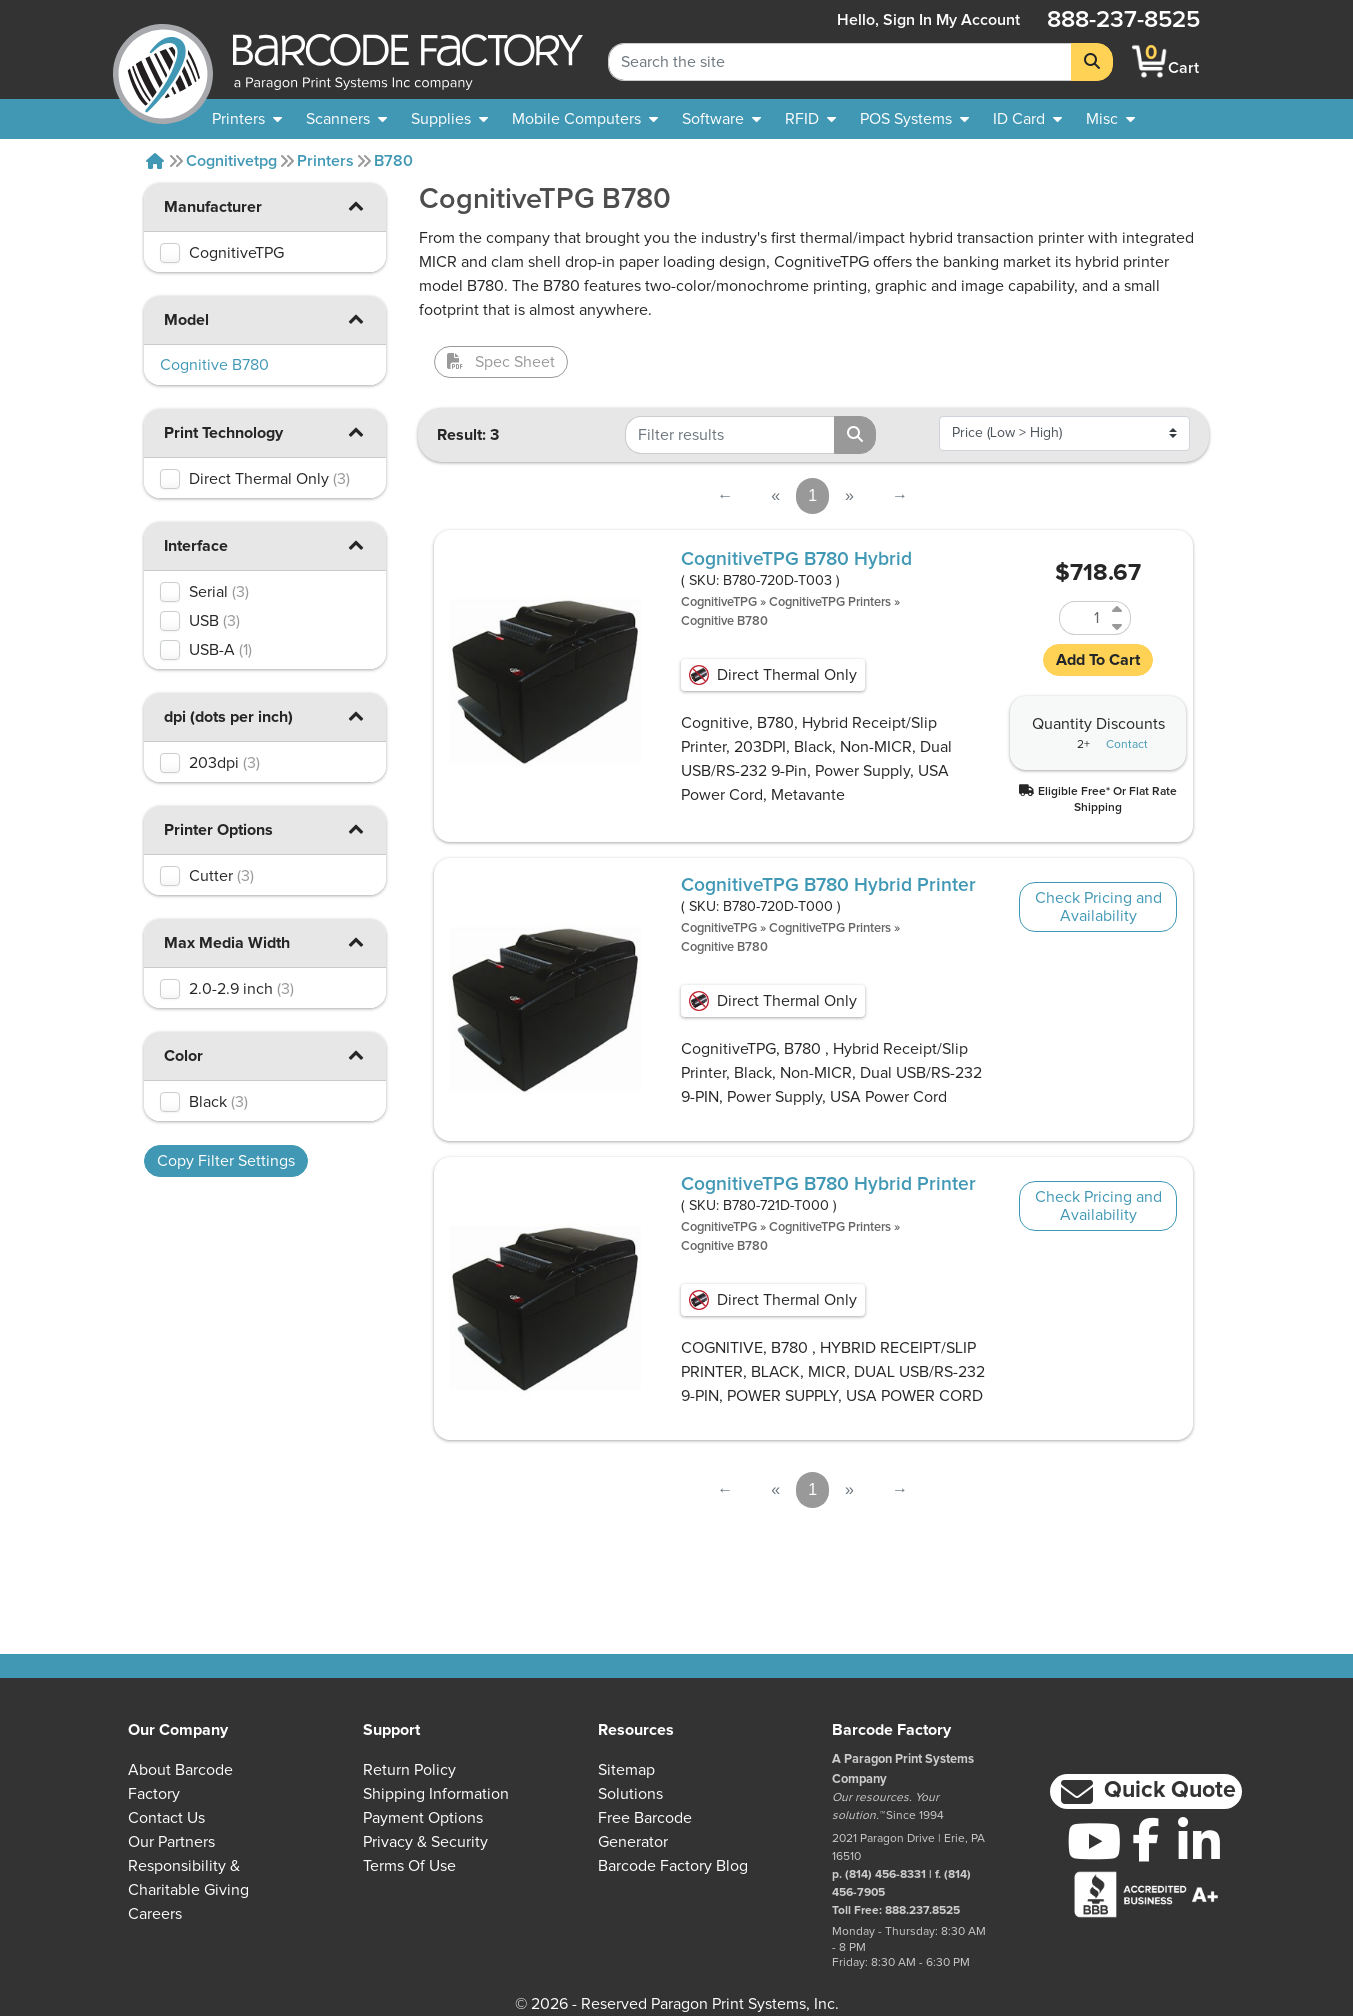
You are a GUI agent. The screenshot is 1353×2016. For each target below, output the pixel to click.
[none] (1110, 119)
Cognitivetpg (231, 161)
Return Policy (409, 1770)
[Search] (1092, 62)
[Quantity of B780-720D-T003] (1083, 618)
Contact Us (166, 1818)
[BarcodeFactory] (163, 61)
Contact (1127, 745)
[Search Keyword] (840, 62)
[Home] (155, 161)
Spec (501, 362)
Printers (325, 161)
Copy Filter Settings (226, 1161)
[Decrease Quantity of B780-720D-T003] (1118, 626)
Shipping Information (436, 1794)
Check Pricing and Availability (1098, 907)
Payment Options (423, 1818)
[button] (356, 205)
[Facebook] (1146, 1839)
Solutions (630, 1794)
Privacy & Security (425, 1842)
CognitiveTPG (719, 602)
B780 (393, 161)
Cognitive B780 (724, 621)
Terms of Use (409, 1866)
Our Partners (171, 1842)
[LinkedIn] (1199, 1841)
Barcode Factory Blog (673, 1866)
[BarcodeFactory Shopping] (1149, 61)
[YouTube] (1093, 1841)
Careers (155, 1914)
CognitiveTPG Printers (830, 602)
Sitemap (626, 1770)
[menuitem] (247, 119)
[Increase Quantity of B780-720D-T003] (1118, 609)
